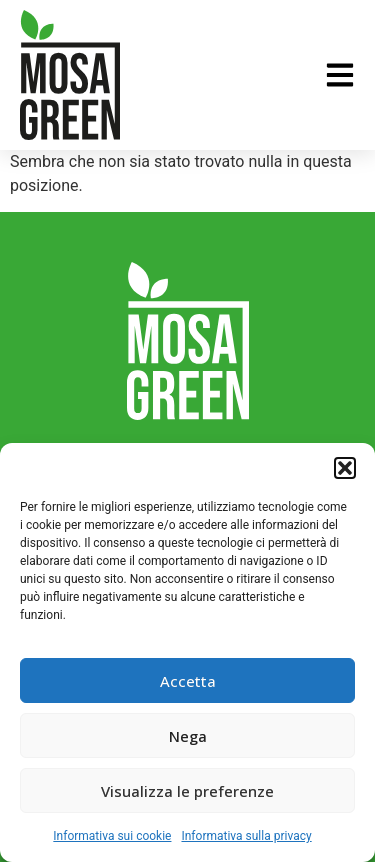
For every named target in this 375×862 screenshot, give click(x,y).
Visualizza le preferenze (187, 791)
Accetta (188, 681)
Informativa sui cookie (112, 836)
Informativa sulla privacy (246, 836)
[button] (345, 468)
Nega (188, 736)
